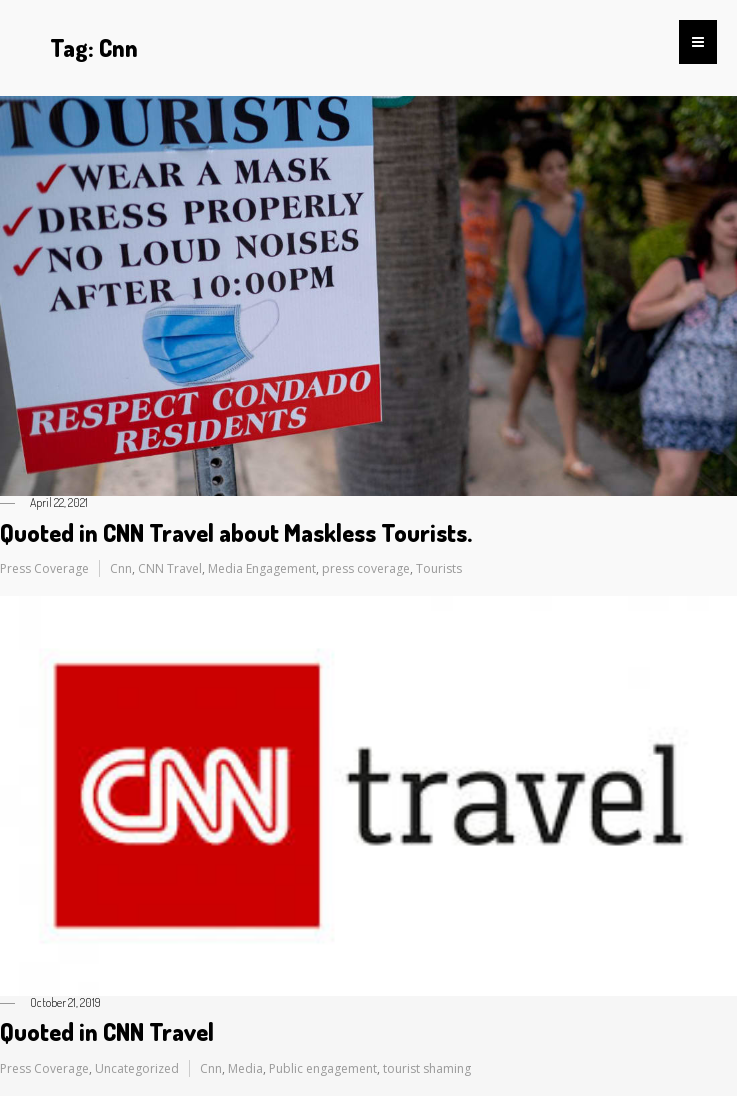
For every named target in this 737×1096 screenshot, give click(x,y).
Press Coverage (44, 568)
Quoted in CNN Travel (107, 1031)
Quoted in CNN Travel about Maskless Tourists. (236, 532)
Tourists (439, 568)
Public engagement (323, 1068)
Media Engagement (262, 568)
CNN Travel (170, 568)
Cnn (121, 568)
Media (245, 1068)
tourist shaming (427, 1068)
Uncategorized (137, 1068)
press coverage (366, 568)
